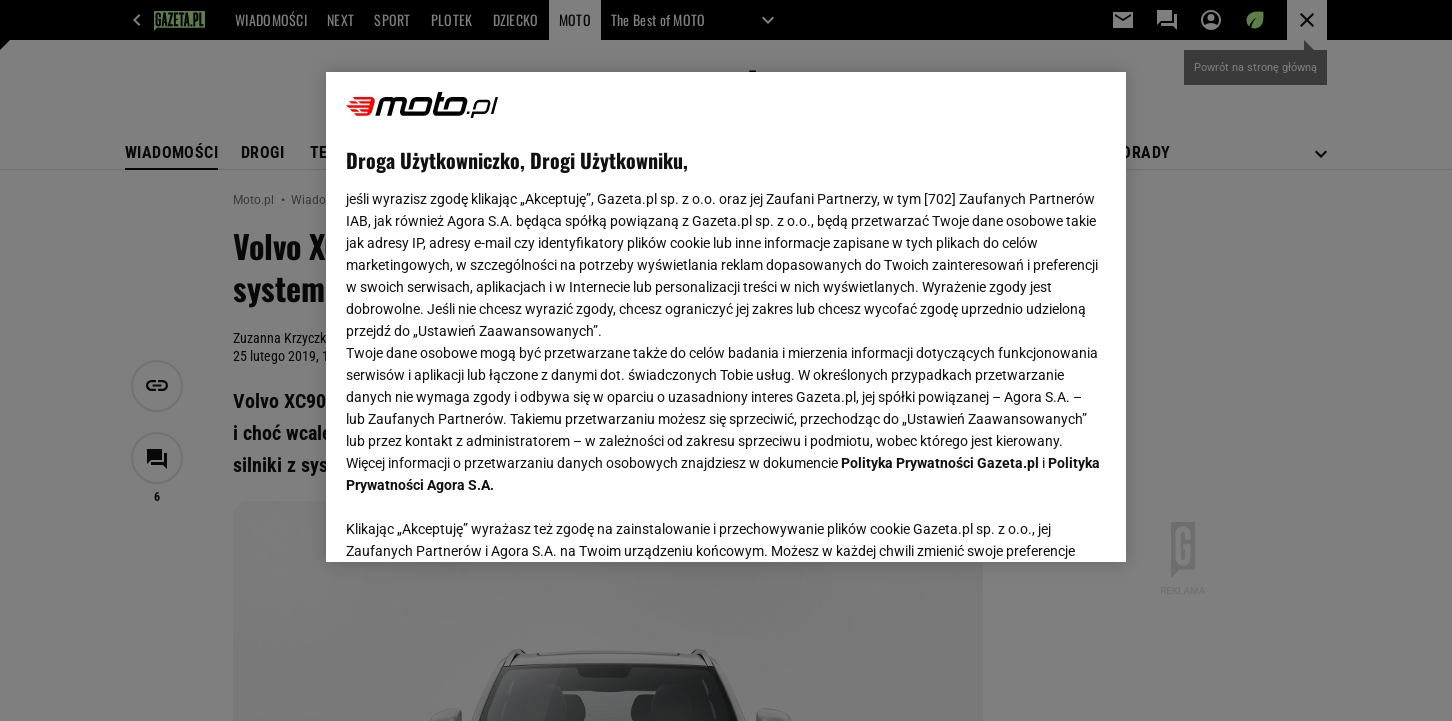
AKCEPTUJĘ (1038, 523)
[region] (726, 317)
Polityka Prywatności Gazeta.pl (940, 463)
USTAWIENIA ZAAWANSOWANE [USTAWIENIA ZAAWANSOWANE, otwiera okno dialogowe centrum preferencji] (476, 522)
